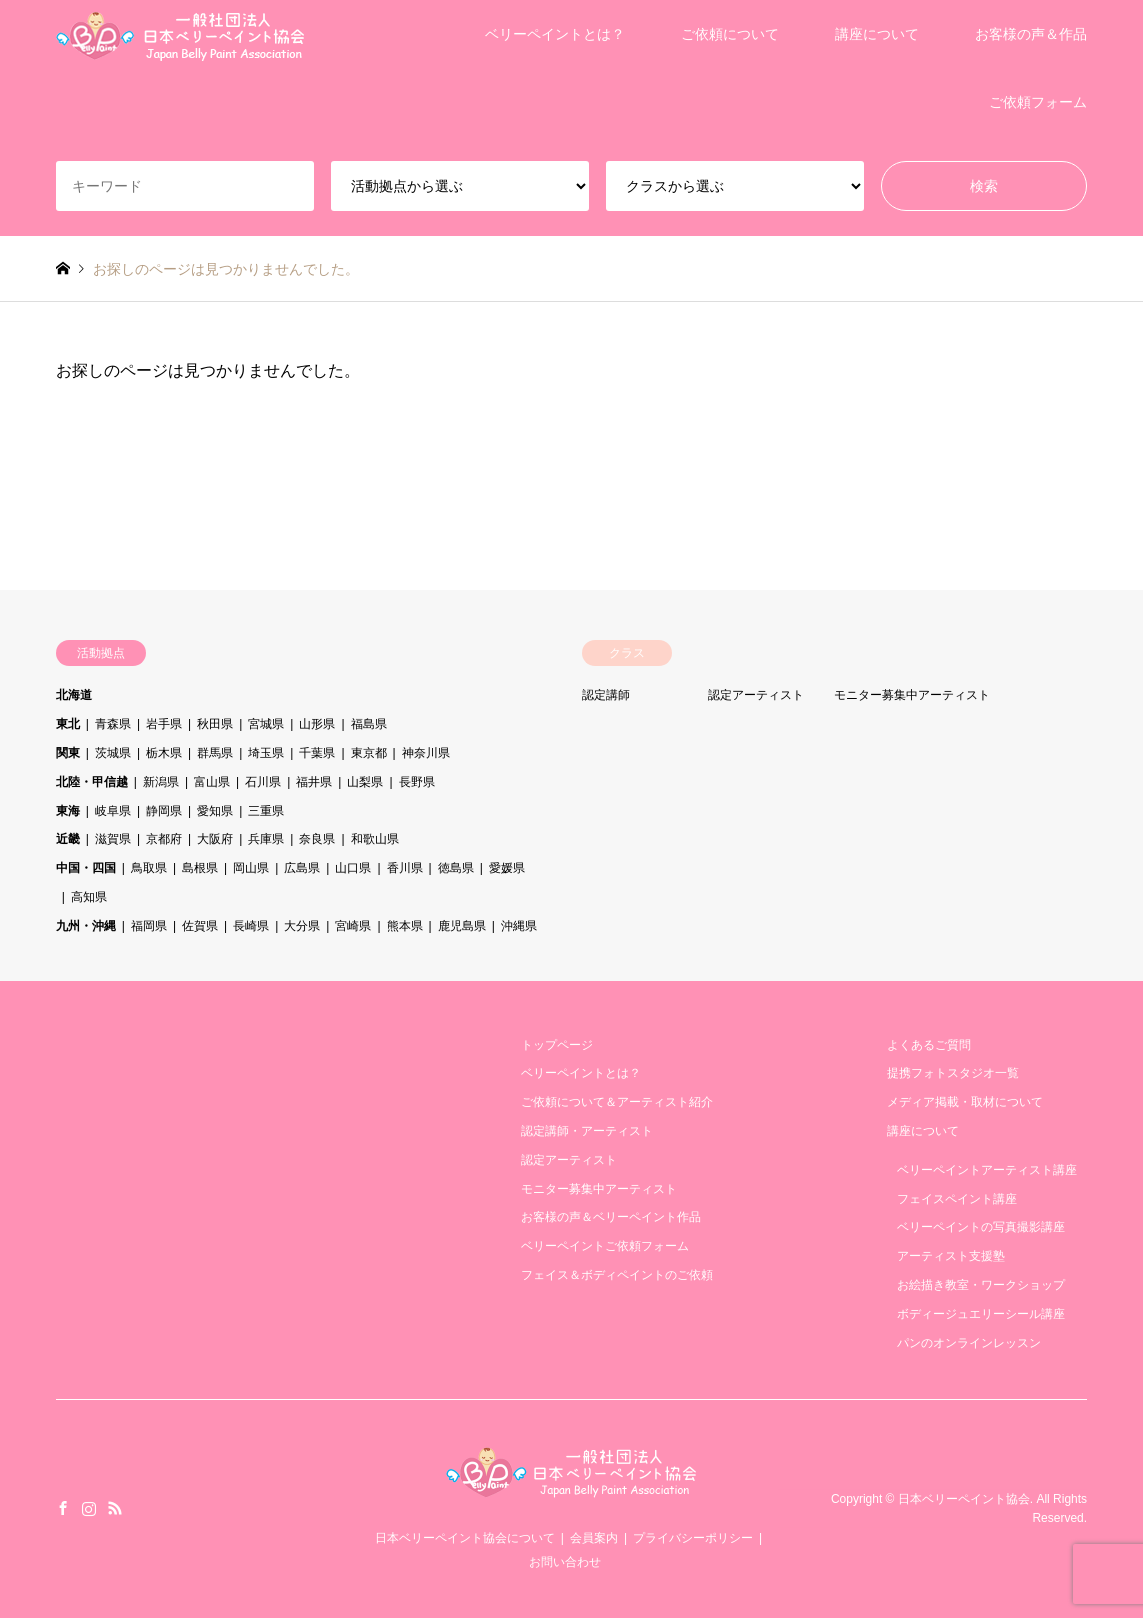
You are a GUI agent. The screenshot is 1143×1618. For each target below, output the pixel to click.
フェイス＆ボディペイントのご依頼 (617, 1275)
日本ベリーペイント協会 (964, 1499)
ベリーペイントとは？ (555, 34)
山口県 (353, 868)
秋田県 (215, 724)
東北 (68, 724)
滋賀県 (113, 839)
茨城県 (113, 753)
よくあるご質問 (929, 1045)
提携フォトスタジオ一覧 (953, 1073)
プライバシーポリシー (693, 1538)
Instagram (89, 1508)
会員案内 (594, 1538)
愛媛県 (507, 868)
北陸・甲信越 (92, 782)
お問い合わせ (565, 1562)
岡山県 (251, 868)
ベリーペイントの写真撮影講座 (981, 1227)
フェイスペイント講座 (957, 1199)
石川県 (263, 782)
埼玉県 (266, 753)
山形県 (317, 724)
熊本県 (405, 926)
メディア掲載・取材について (965, 1102)
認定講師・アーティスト (587, 1131)
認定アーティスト (756, 695)
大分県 (302, 926)
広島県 (302, 868)
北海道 (74, 695)
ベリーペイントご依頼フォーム (605, 1246)
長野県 (417, 782)
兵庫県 (266, 839)
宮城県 (266, 724)
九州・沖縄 (86, 926)
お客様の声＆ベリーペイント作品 (611, 1217)
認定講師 (606, 695)
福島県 (369, 724)
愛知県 (215, 811)
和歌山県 (375, 839)
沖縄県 (519, 926)
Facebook (63, 1508)
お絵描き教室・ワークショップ (981, 1285)
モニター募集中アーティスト (912, 695)
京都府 (164, 839)
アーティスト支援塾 (951, 1256)
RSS (115, 1508)
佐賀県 (200, 926)
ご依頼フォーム (1038, 102)
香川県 (405, 868)
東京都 (369, 753)
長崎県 (251, 926)
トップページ (557, 1045)
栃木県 (164, 753)
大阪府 (215, 839)
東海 (68, 811)
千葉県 (317, 753)
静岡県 (164, 811)
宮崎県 (353, 926)
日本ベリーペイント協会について (465, 1538)
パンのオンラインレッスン (969, 1343)
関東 (68, 753)
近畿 (68, 839)
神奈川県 (426, 753)
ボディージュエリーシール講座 (981, 1314)
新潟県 (161, 782)
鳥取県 (149, 868)
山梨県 (365, 782)
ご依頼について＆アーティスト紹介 (617, 1102)
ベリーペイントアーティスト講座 (987, 1170)
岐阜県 (113, 811)
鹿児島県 (462, 926)
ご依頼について (730, 34)
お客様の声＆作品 (1031, 34)
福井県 (314, 782)
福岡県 (149, 926)
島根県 (200, 868)
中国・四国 (86, 868)
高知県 (89, 897)
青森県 (113, 724)
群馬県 (215, 753)
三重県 (266, 811)
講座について (877, 34)
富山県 (212, 782)
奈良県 (317, 839)
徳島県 (456, 868)
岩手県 (164, 724)
